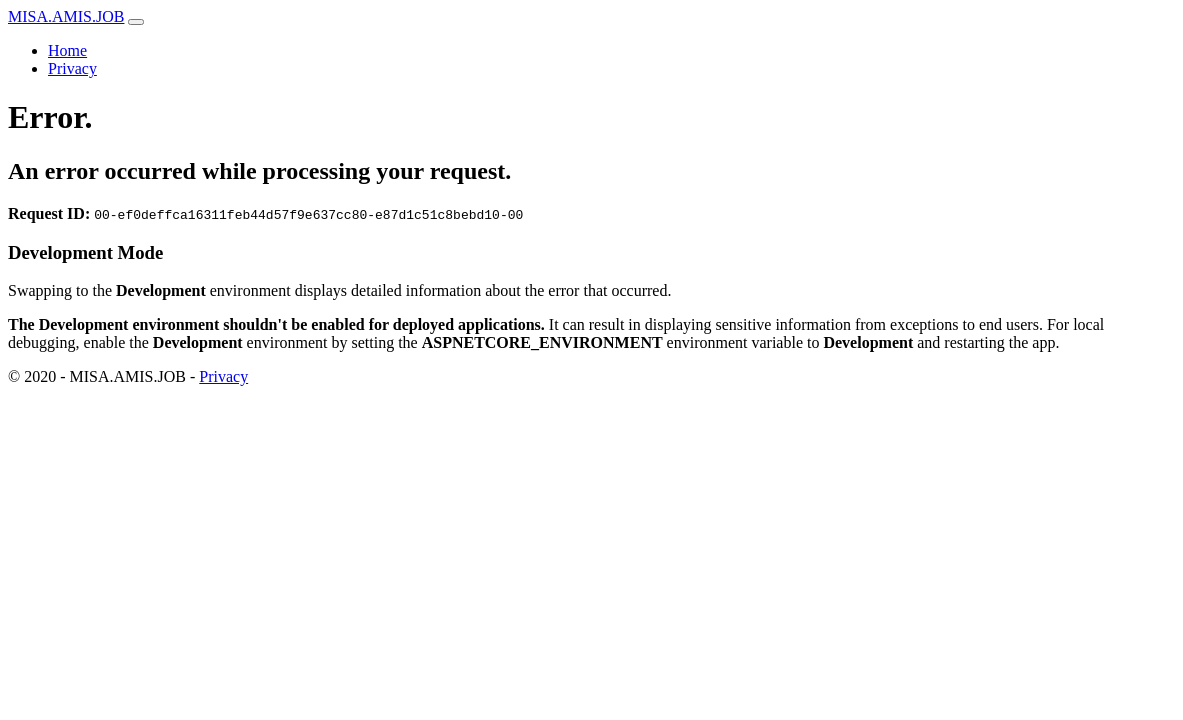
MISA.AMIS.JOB (66, 16)
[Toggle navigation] (136, 22)
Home (67, 50)
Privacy (72, 68)
